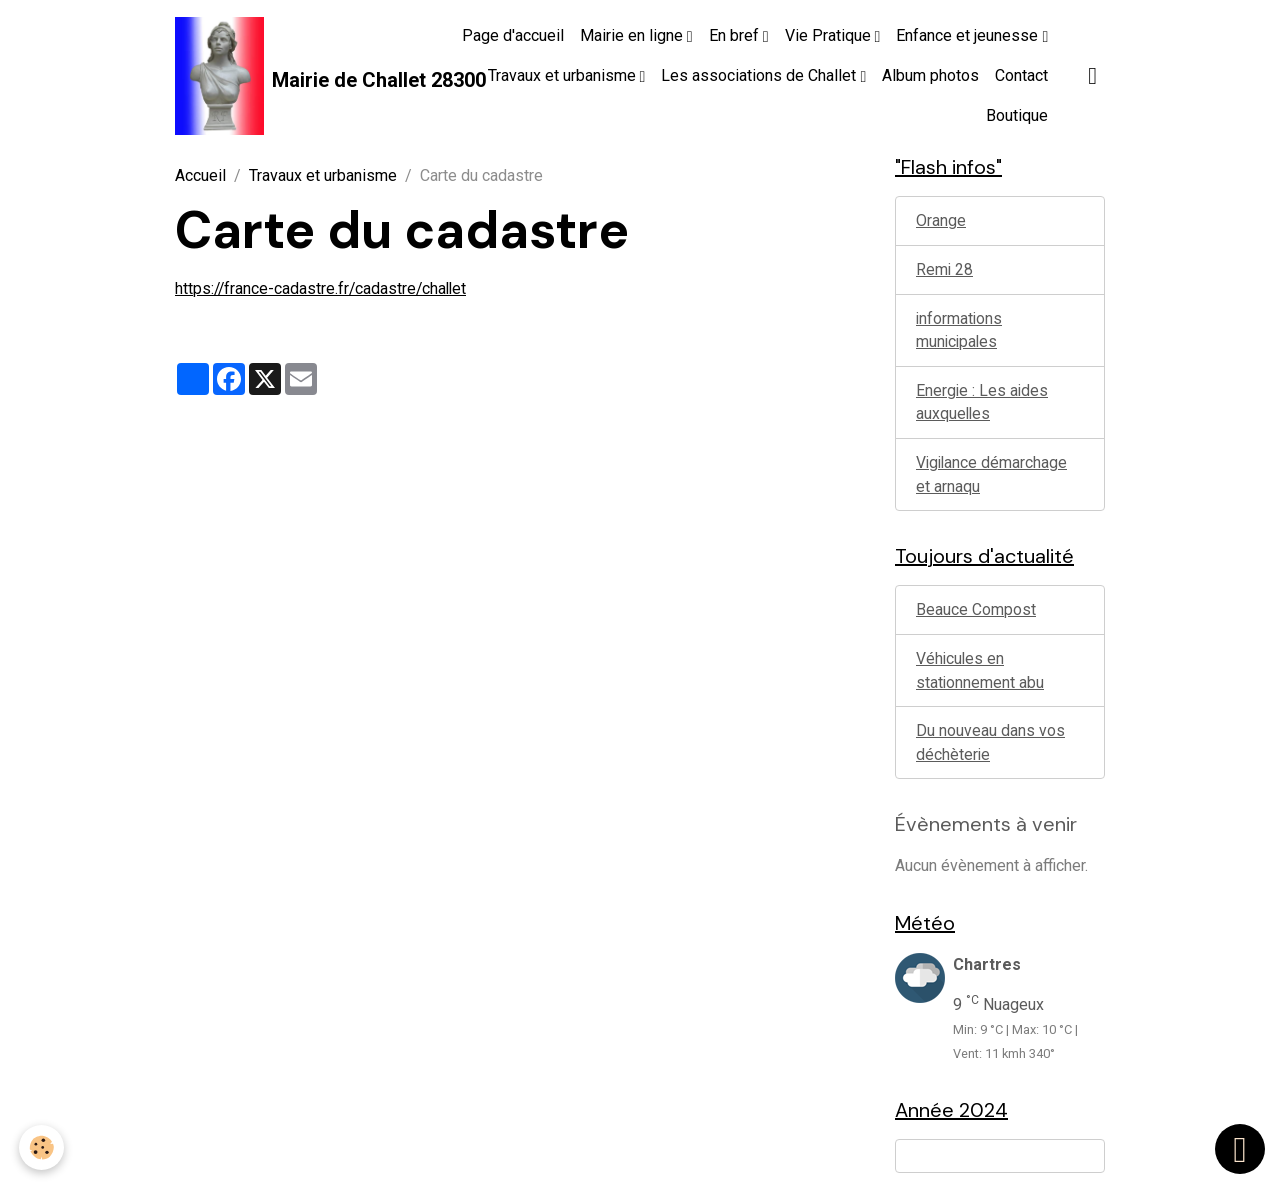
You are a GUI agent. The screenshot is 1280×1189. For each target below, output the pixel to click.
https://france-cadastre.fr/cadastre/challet (323, 288)
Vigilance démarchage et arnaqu (993, 477)
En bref (736, 35)
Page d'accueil (513, 35)
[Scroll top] (1240, 1149)
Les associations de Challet (760, 75)
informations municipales (960, 331)
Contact (1021, 75)
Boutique (1017, 115)
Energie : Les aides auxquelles (983, 404)
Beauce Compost (976, 614)
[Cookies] (42, 1147)
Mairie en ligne (633, 35)
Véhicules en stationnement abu (980, 675)
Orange (941, 221)
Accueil (200, 175)
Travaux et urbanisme (564, 75)
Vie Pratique (830, 35)
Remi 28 (945, 270)
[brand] (286, 76)
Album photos (930, 75)
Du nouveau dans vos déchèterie (990, 748)
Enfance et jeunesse (969, 35)
